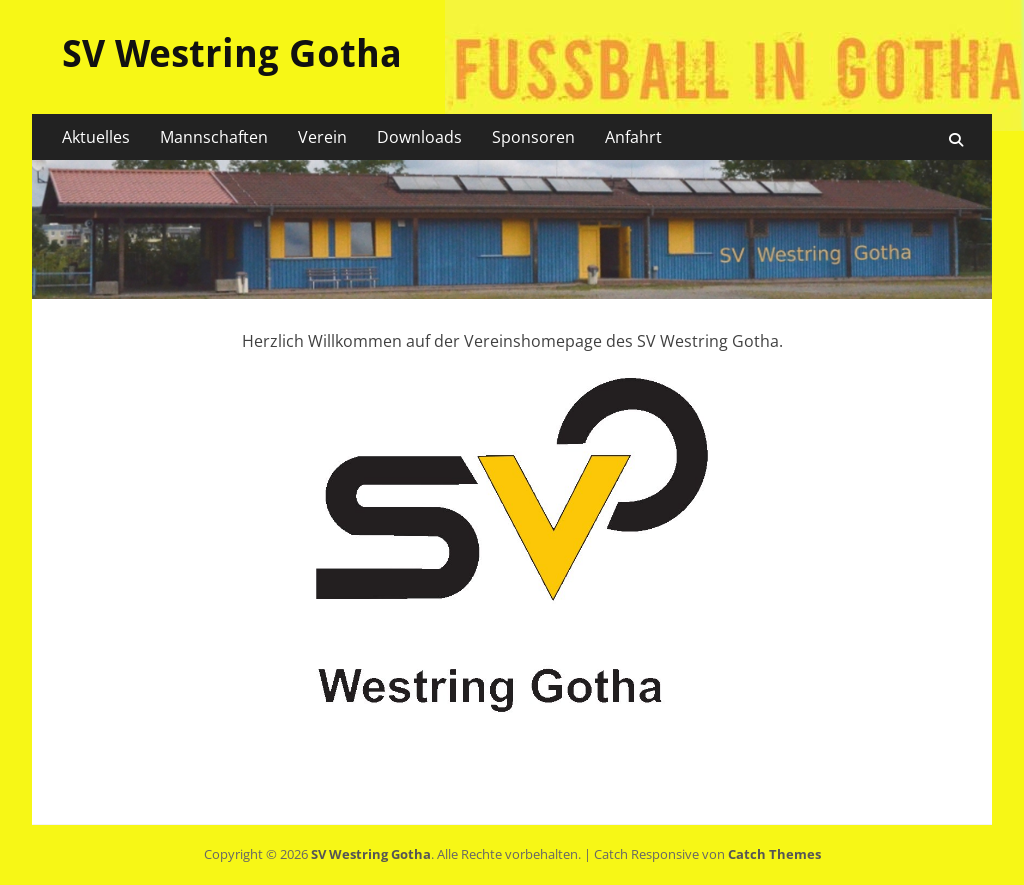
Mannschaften (214, 137)
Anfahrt (633, 137)
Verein (322, 137)
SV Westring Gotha (232, 54)
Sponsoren (533, 137)
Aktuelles (96, 137)
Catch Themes (774, 854)
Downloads (419, 137)
